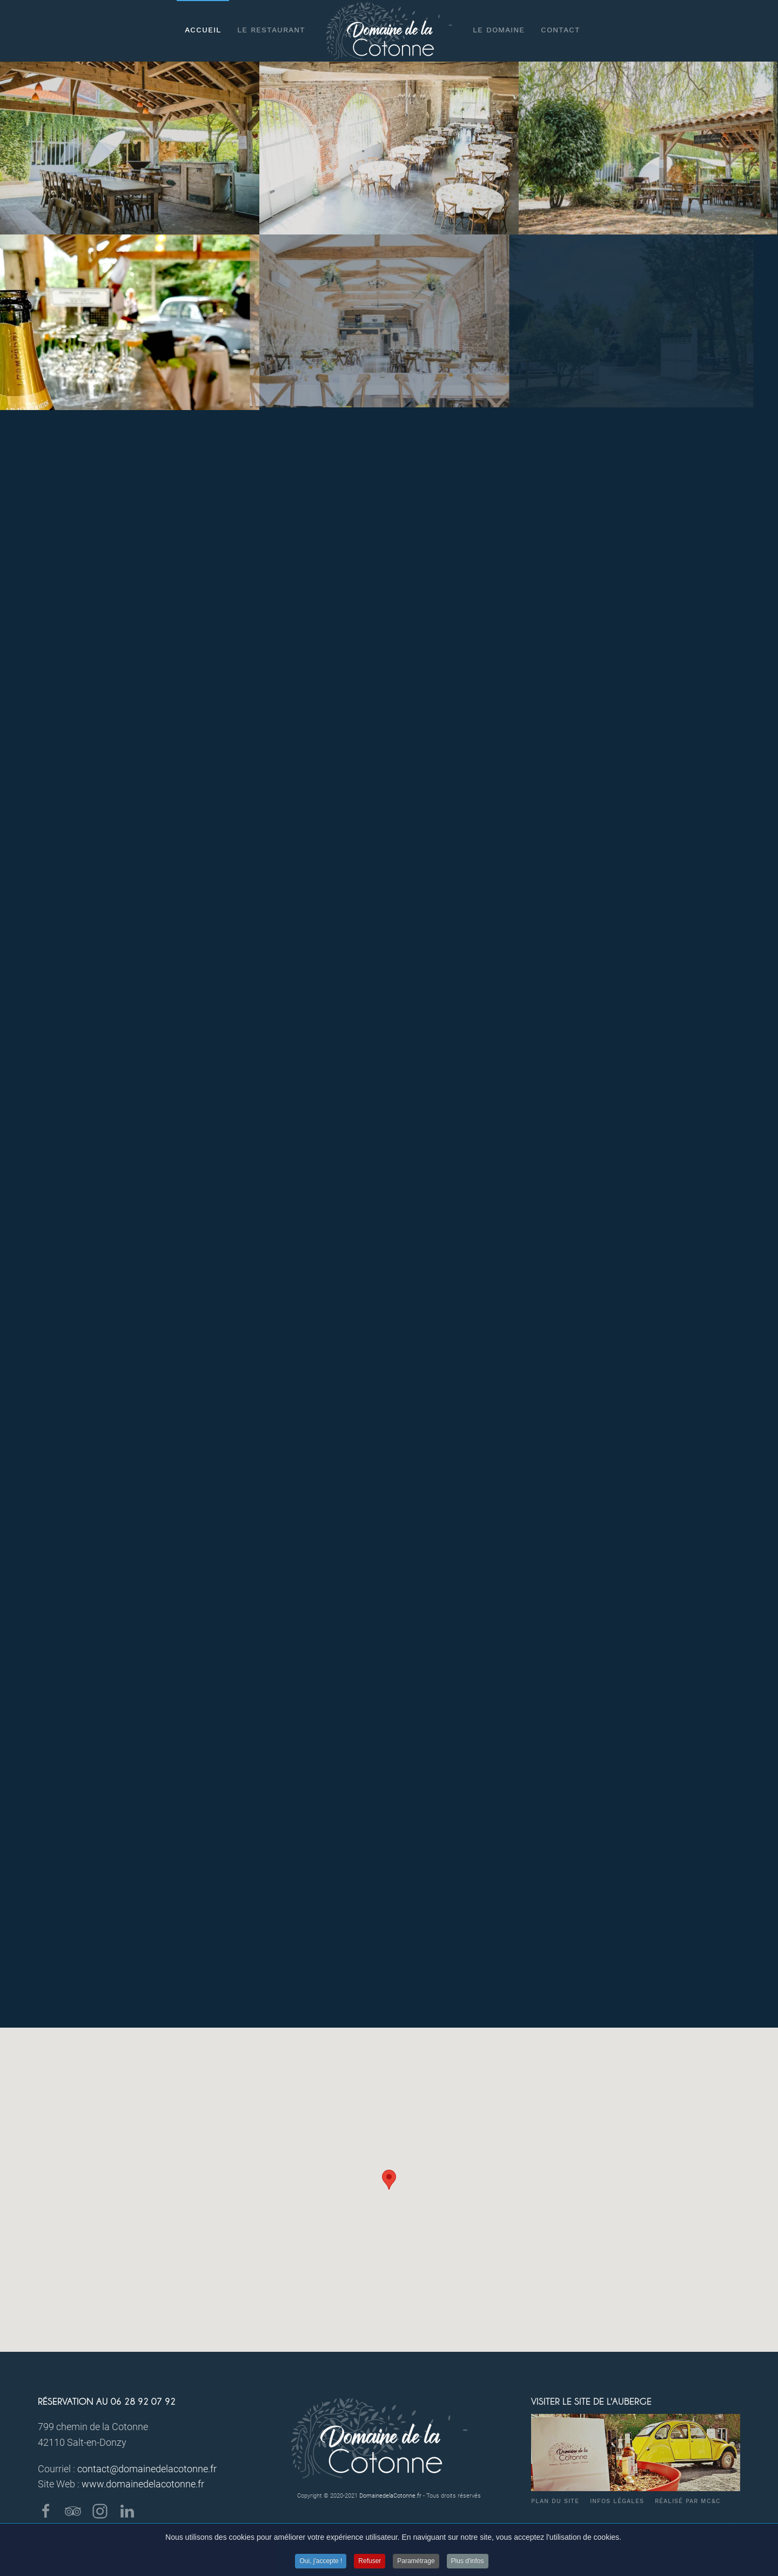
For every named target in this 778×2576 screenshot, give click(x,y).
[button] (389, 2180)
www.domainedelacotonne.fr (143, 2484)
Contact (560, 29)
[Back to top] (732, 2525)
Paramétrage (415, 2568)
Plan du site (555, 2501)
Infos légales (617, 2501)
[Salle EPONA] (389, 148)
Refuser (369, 2568)
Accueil (203, 29)
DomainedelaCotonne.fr (390, 2495)
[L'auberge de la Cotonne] (646, 148)
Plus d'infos (467, 2568)
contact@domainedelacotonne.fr (147, 2468)
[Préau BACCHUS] (129, 148)
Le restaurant (271, 29)
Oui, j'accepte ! (320, 2568)
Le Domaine (499, 29)
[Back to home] (389, 31)
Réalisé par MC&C (688, 2501)
